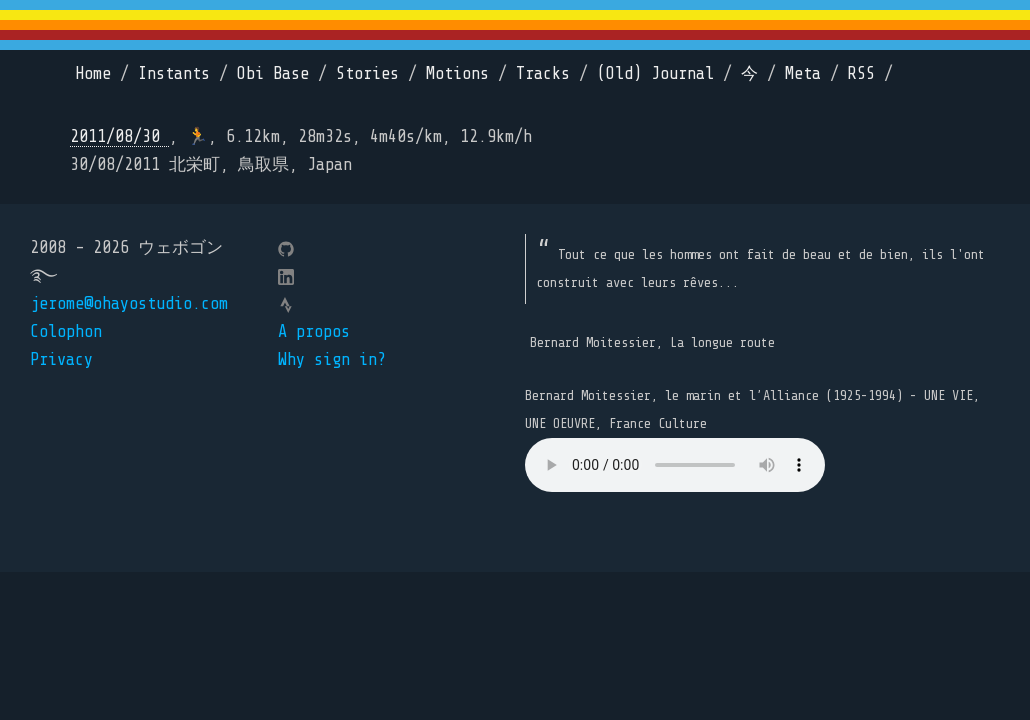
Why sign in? (332, 359)
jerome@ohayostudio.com (129, 303)
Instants (174, 73)
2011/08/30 (119, 136)
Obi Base (273, 73)
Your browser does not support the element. (675, 465)
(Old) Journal (655, 73)
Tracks (543, 73)
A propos (314, 331)
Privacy (61, 359)
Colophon (66, 331)
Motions (457, 73)
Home (93, 73)
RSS (861, 73)
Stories (367, 73)
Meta (803, 73)
